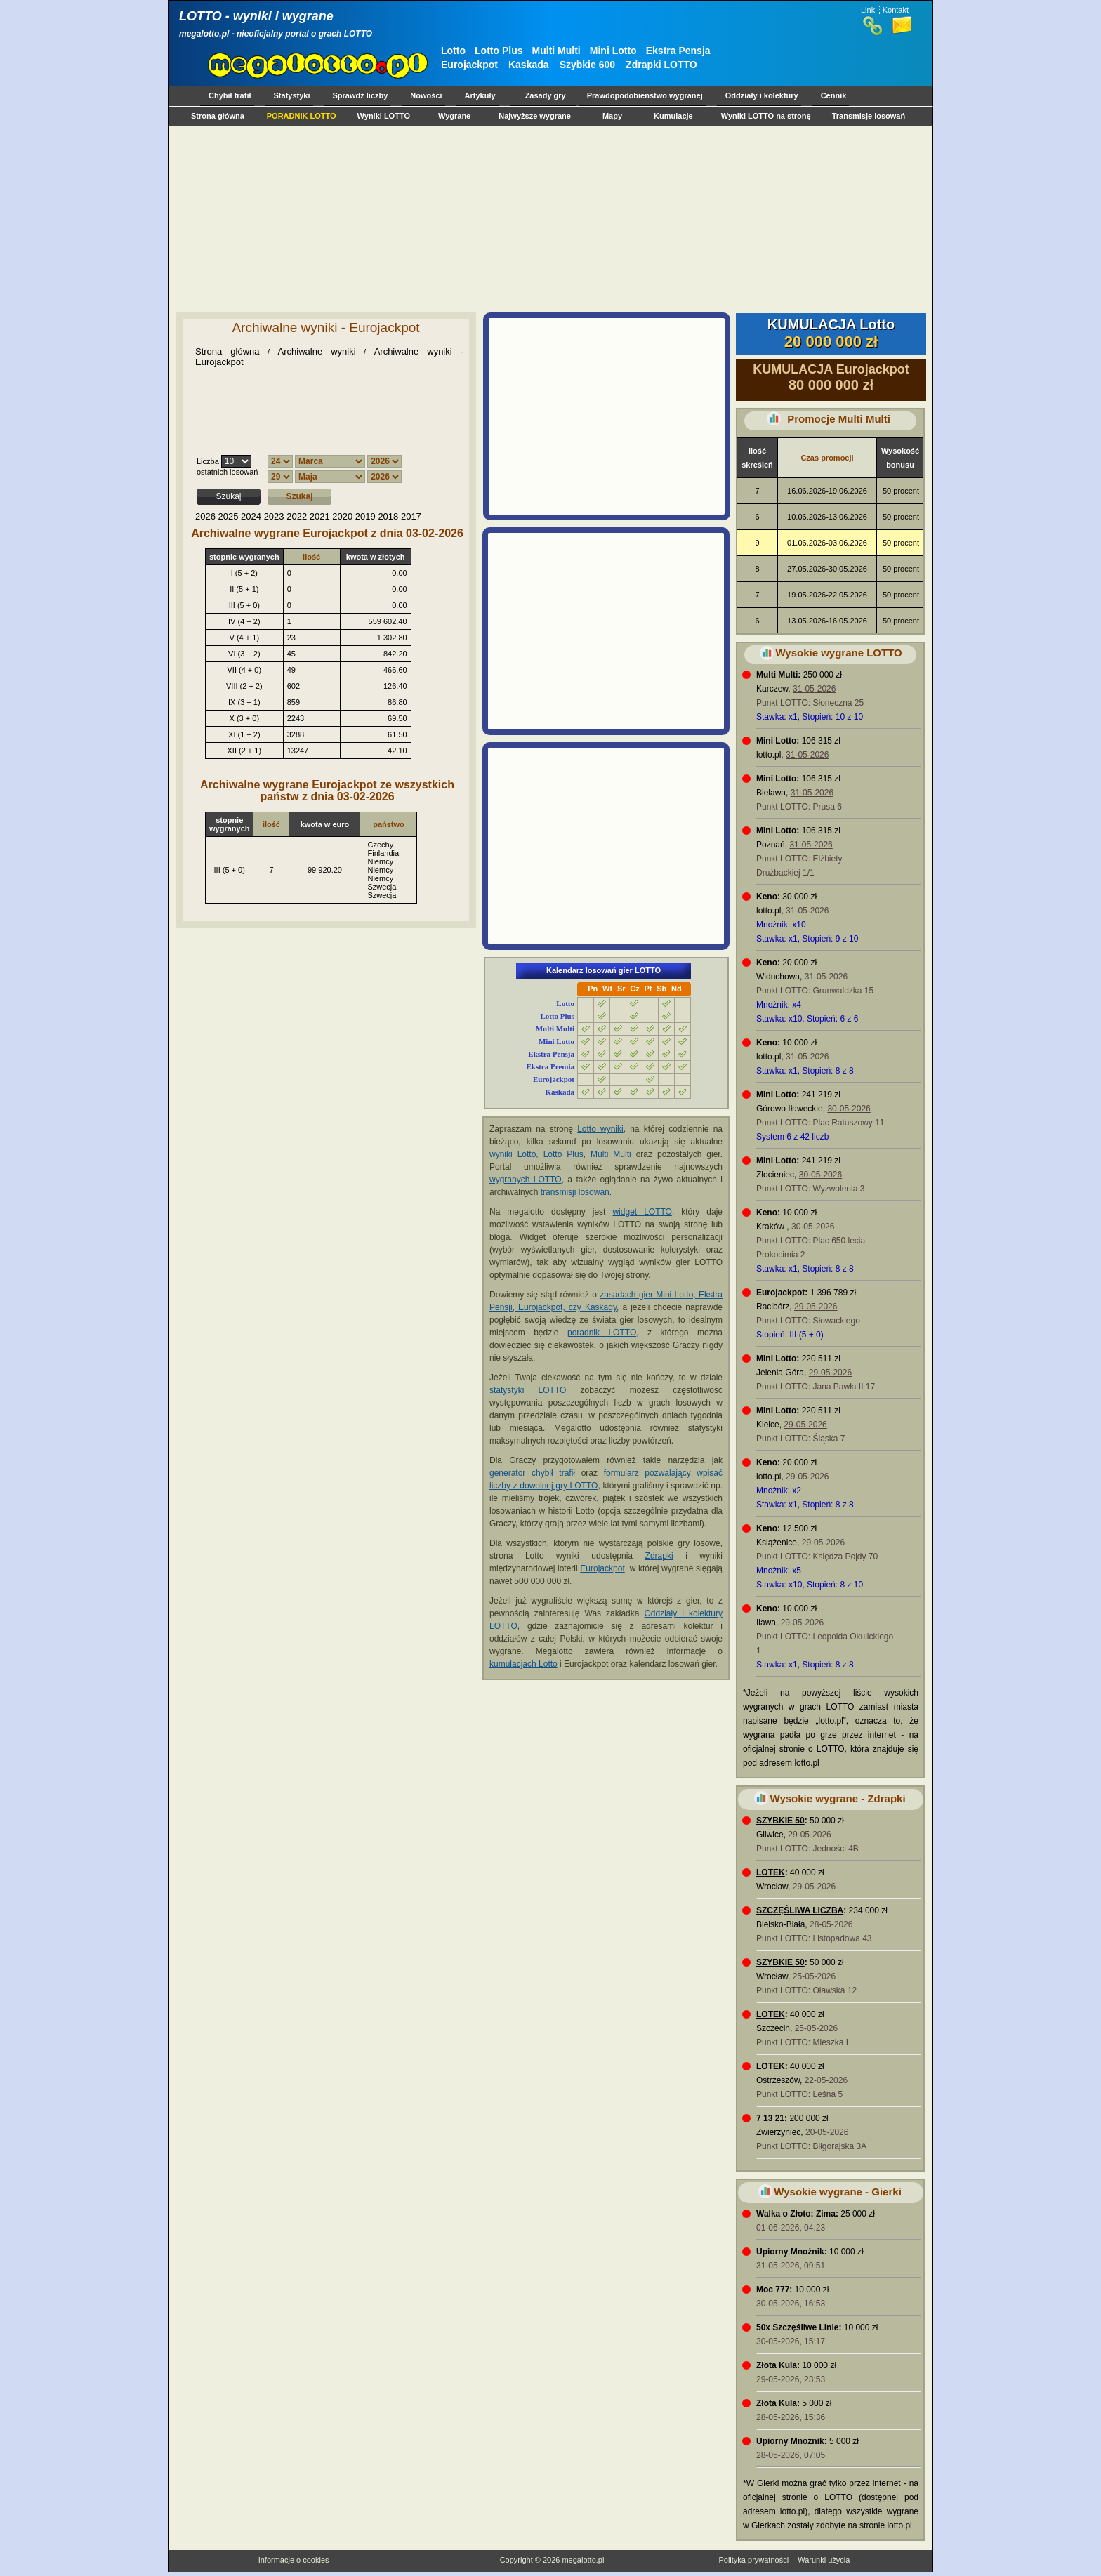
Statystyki (292, 95)
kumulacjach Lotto (523, 1664)
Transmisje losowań (869, 116)
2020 (342, 516)
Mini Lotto (613, 50)
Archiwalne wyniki (317, 351)
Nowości (426, 95)
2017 (411, 516)
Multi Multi (556, 50)
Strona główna (217, 116)
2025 (228, 516)
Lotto (453, 50)
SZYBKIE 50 (780, 1820)
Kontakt (896, 10)
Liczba (208, 461)
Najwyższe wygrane (535, 116)
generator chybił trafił (532, 1473)
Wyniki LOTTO (383, 116)
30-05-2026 (848, 1109)
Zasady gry (545, 95)
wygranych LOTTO (525, 1179)
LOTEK (770, 1872)
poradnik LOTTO (601, 1332)
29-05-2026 (815, 1307)
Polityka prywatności (753, 2560)
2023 (274, 516)
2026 (205, 516)
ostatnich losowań (227, 472)
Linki (869, 10)
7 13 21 (770, 2118)
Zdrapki (659, 1556)
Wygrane (454, 116)
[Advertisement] (547, 219)
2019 (365, 516)
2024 (251, 516)
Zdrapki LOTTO (661, 64)
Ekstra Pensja (678, 50)
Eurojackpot (469, 64)
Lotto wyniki (600, 1129)
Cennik (834, 95)
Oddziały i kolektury (761, 95)
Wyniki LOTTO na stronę (766, 116)
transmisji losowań (575, 1192)
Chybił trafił (230, 95)
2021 (320, 516)
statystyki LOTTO (527, 1390)
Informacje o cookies (293, 2560)
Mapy (612, 116)
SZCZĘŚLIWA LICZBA (799, 1910)
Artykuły (480, 95)
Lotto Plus (498, 50)
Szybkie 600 (587, 64)
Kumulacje (673, 116)
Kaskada (528, 64)
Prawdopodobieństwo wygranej (645, 95)
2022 (296, 516)
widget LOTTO (641, 1212)
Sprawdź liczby (360, 95)
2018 (388, 516)
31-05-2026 (814, 689)
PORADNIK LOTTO (301, 116)
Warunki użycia (824, 2560)
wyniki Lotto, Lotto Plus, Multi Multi (560, 1154)
